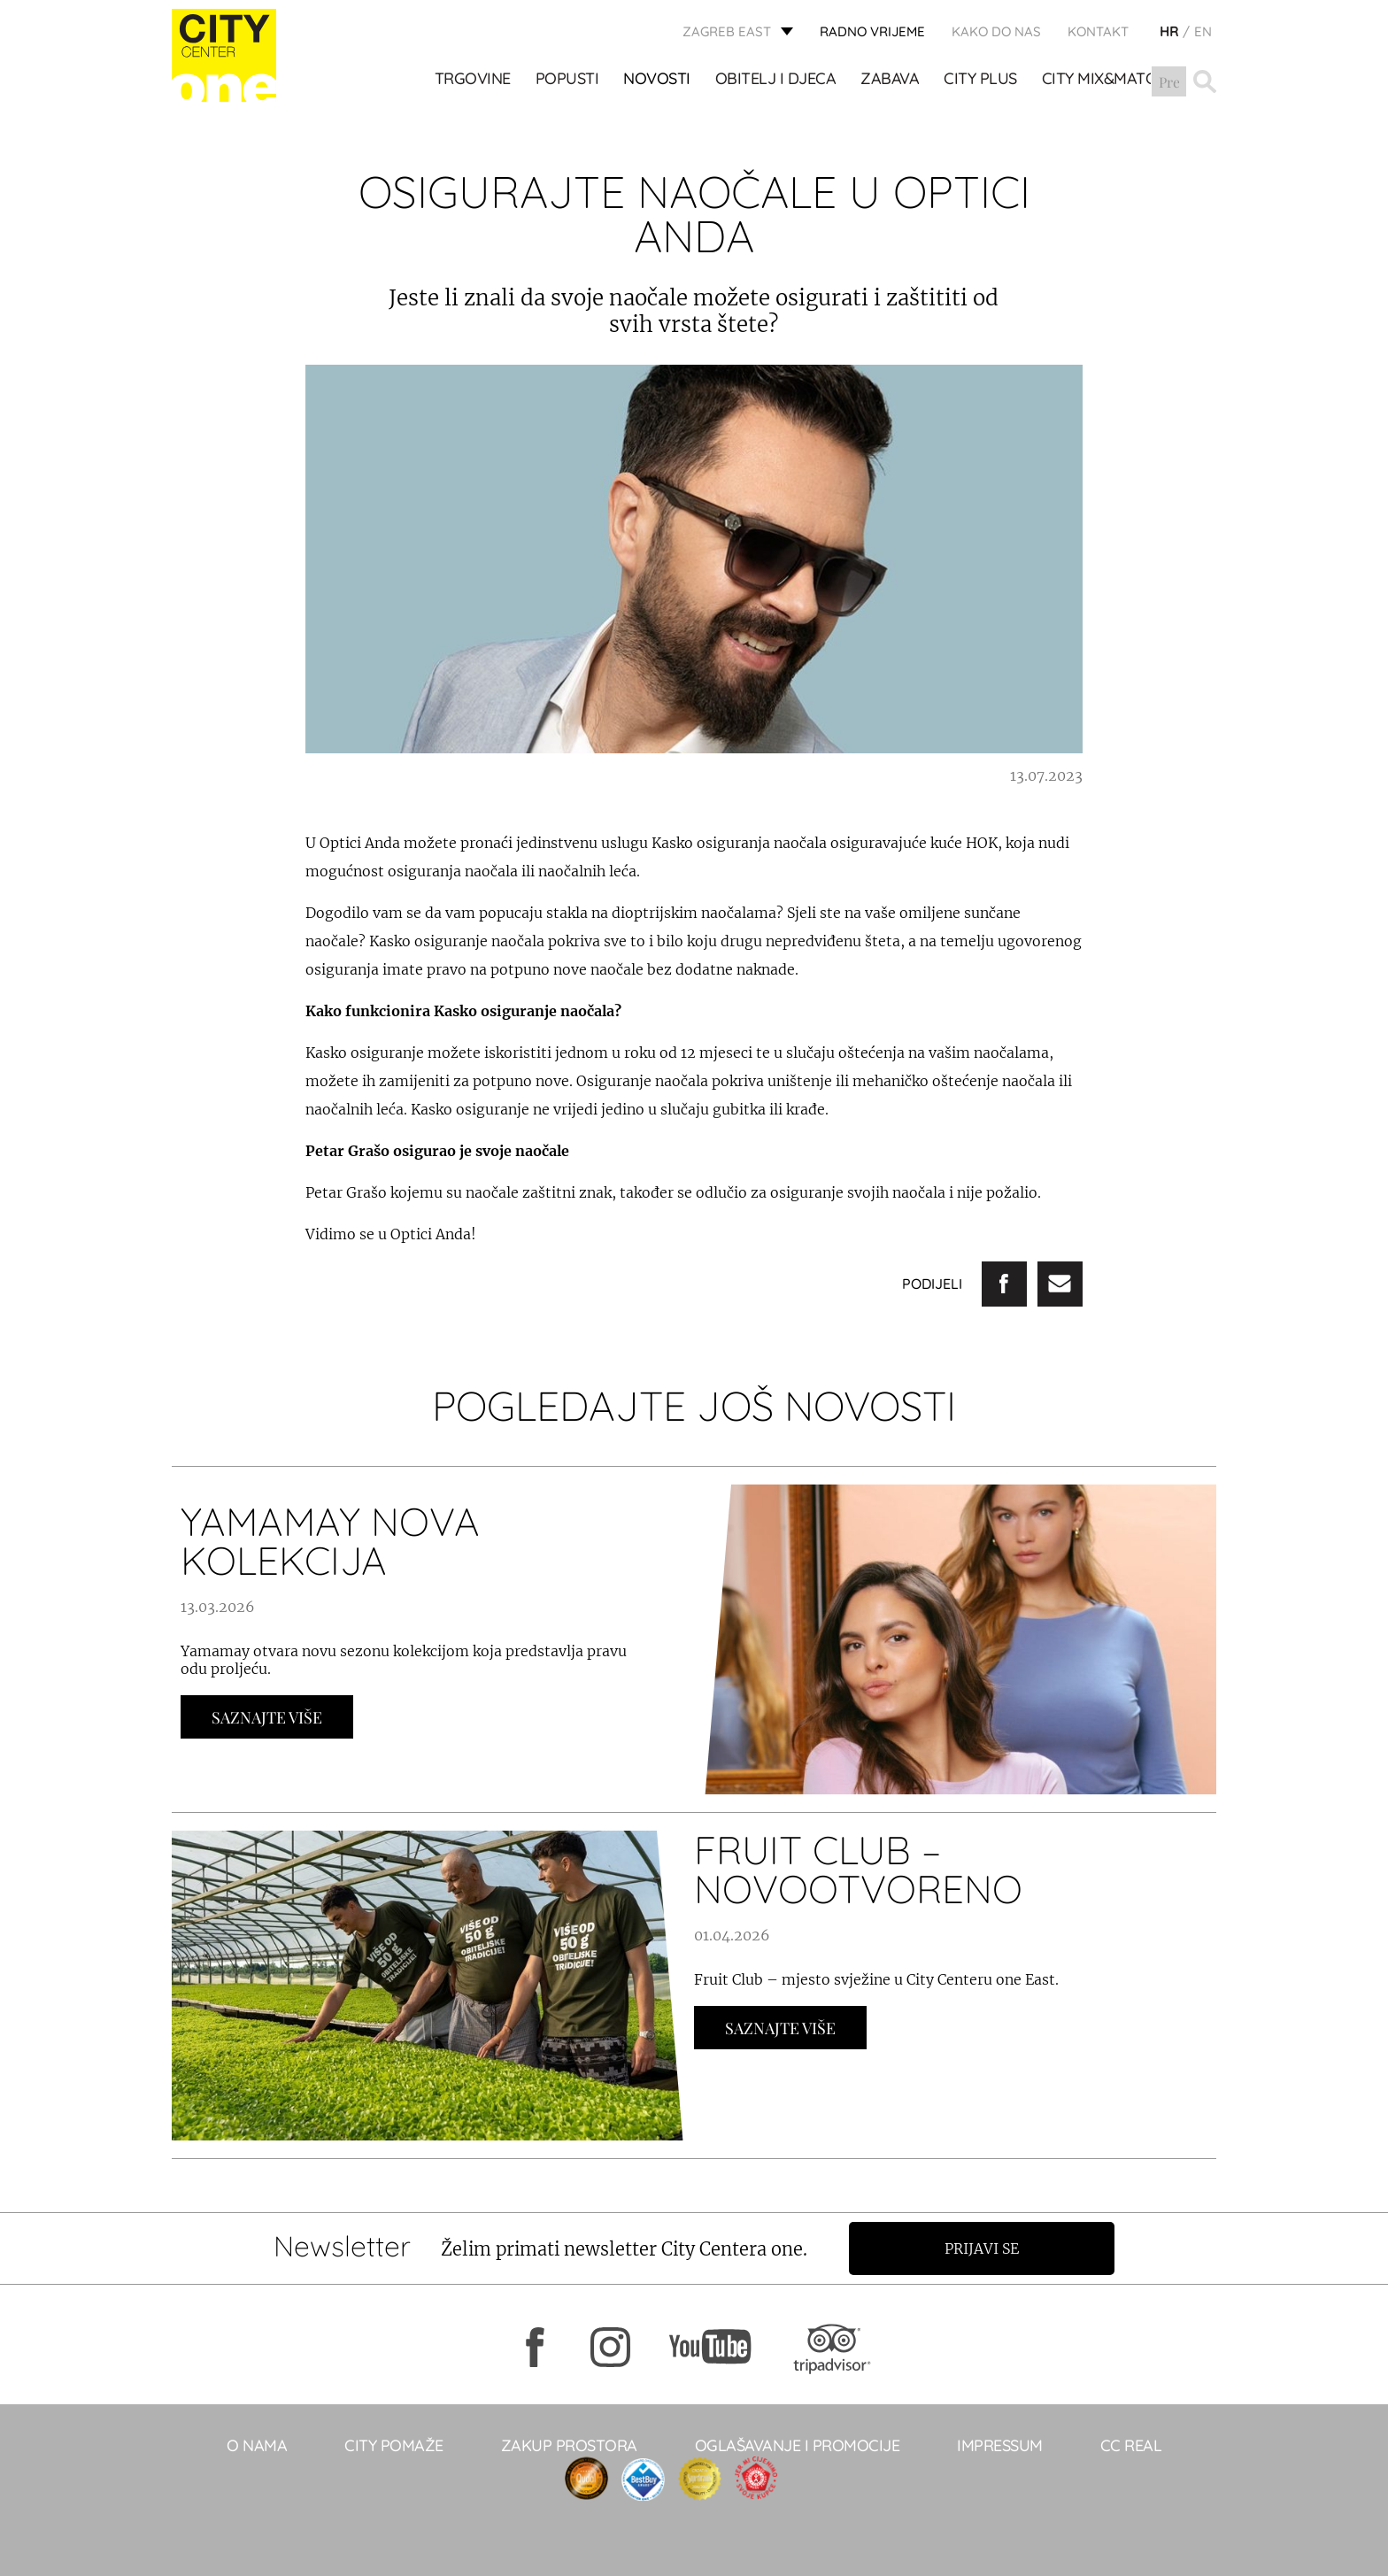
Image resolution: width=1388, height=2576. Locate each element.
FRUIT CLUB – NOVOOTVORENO (858, 1869)
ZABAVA (890, 80)
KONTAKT (1098, 31)
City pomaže (393, 2445)
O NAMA (257, 2445)
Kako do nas (996, 31)
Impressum (1000, 2445)
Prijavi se (983, 2248)
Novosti (657, 80)
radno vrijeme (872, 31)
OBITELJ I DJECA (776, 80)
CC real (1131, 2445)
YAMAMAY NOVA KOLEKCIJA (330, 1541)
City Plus (981, 80)
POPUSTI (567, 80)
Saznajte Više (267, 1717)
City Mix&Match (1104, 80)
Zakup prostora (569, 2445)
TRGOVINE (473, 80)
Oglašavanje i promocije (797, 2445)
